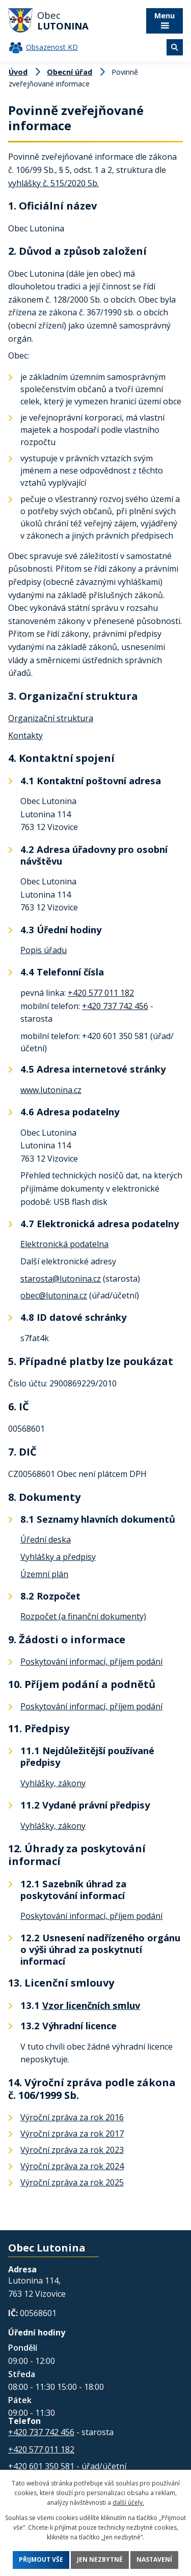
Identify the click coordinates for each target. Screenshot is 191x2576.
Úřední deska (45, 1539)
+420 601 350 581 (41, 2466)
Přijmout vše (41, 2560)
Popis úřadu (43, 950)
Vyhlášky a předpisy (58, 1556)
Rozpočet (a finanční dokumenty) (83, 1616)
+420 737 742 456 (115, 1006)
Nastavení (154, 2560)
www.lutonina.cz (50, 1089)
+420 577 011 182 (101, 992)
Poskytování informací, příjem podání (91, 1661)
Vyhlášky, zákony (53, 1783)
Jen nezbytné (100, 2560)
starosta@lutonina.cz (60, 1278)
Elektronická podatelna (64, 1244)
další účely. (128, 2502)
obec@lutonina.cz (53, 1295)
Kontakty (25, 735)
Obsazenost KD (52, 47)
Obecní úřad (69, 72)
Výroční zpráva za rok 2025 (72, 2182)
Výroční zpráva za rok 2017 (72, 2133)
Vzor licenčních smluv (91, 2005)
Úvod (18, 72)
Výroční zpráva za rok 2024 (72, 2166)
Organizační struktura (50, 718)
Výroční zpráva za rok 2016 (72, 2117)
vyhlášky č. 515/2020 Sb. (53, 183)
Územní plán (44, 1574)
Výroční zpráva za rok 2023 (72, 2149)
